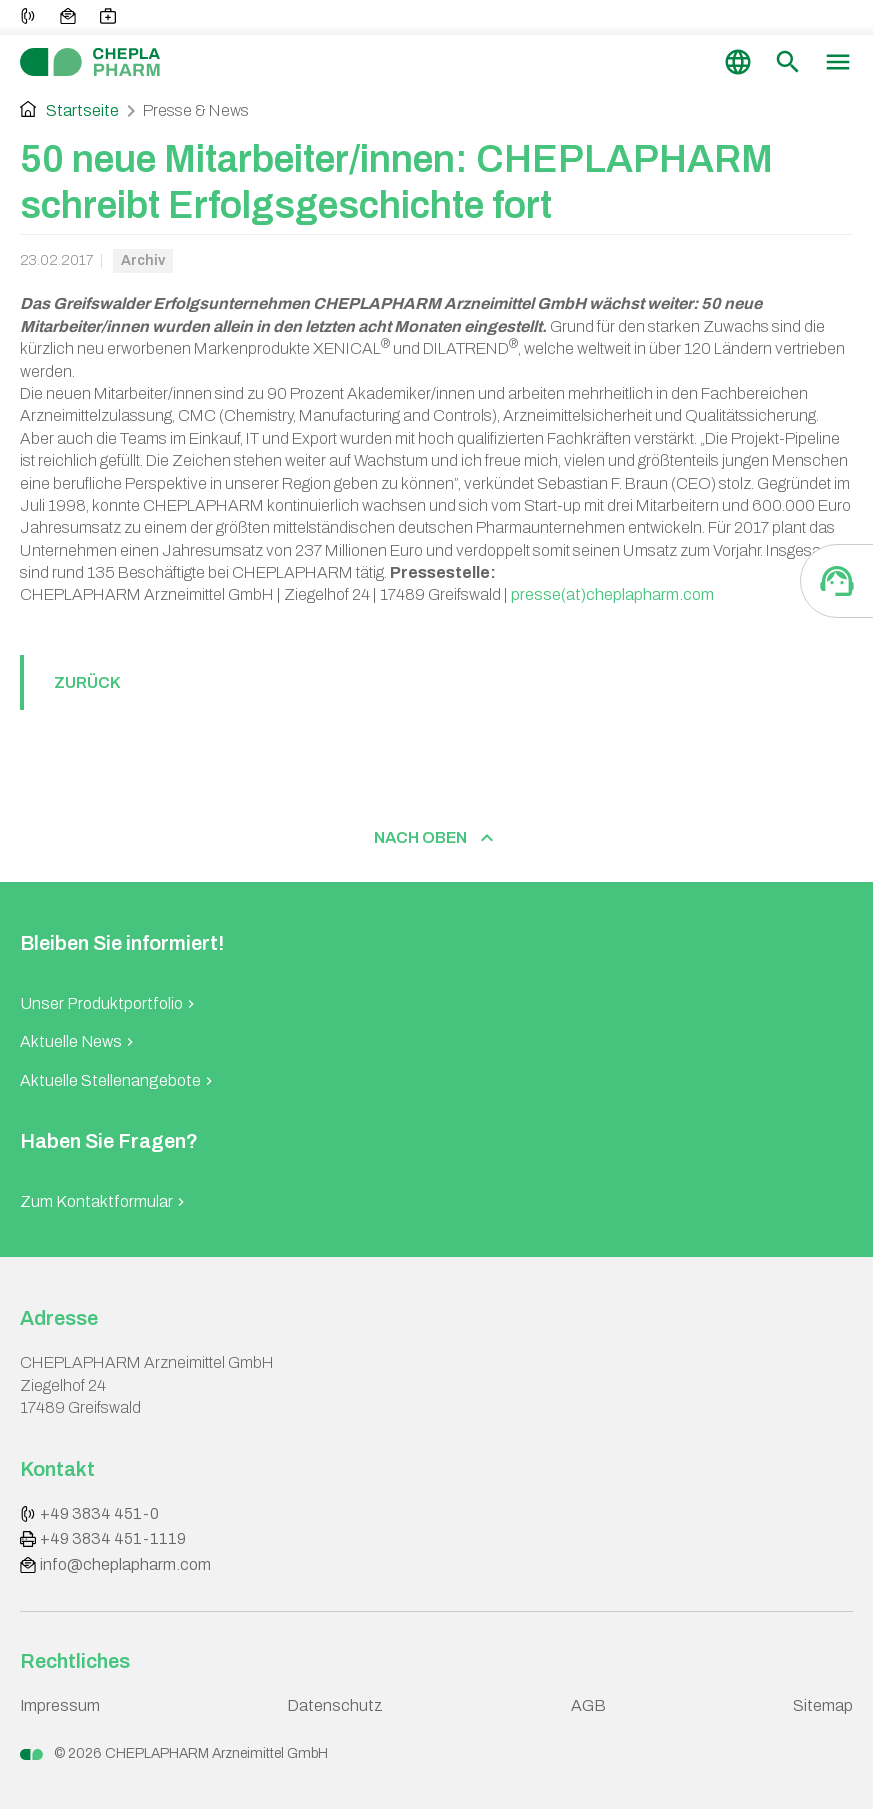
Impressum (60, 1705)
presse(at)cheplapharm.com (612, 594)
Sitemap (823, 1705)
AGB (588, 1705)
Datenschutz (335, 1705)
